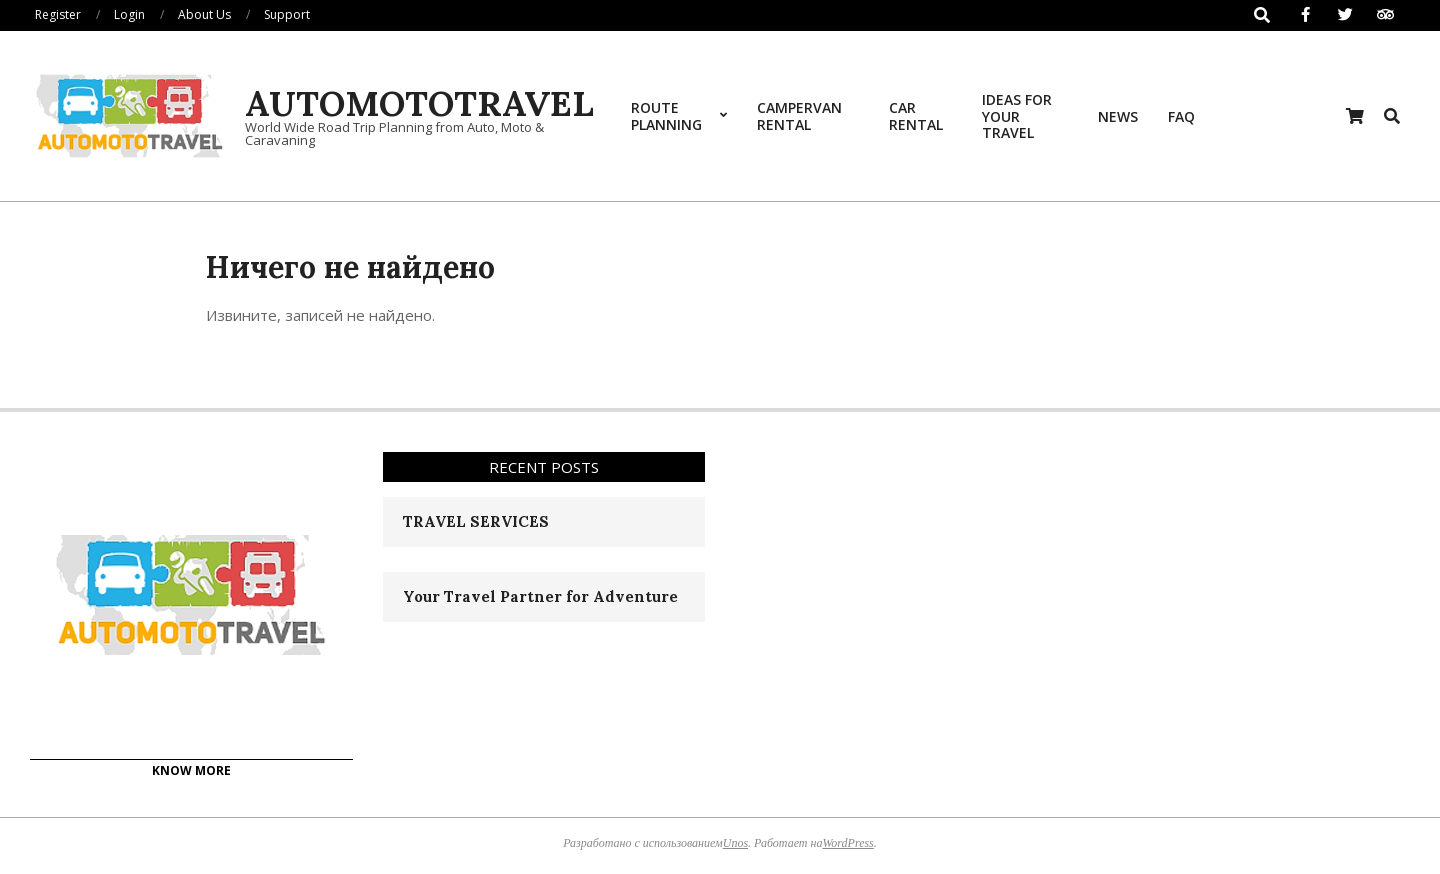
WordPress (847, 843)
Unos (735, 843)
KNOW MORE (191, 770)
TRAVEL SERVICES (476, 521)
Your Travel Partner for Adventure (540, 596)
